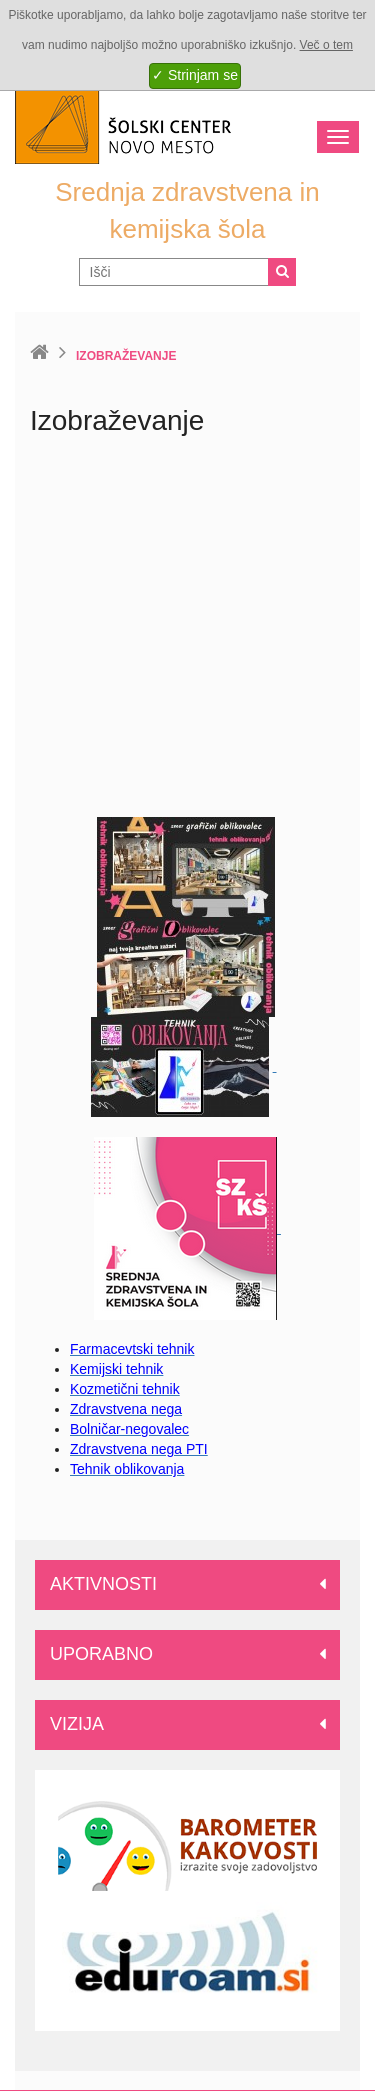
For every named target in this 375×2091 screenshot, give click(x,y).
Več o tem (326, 45)
